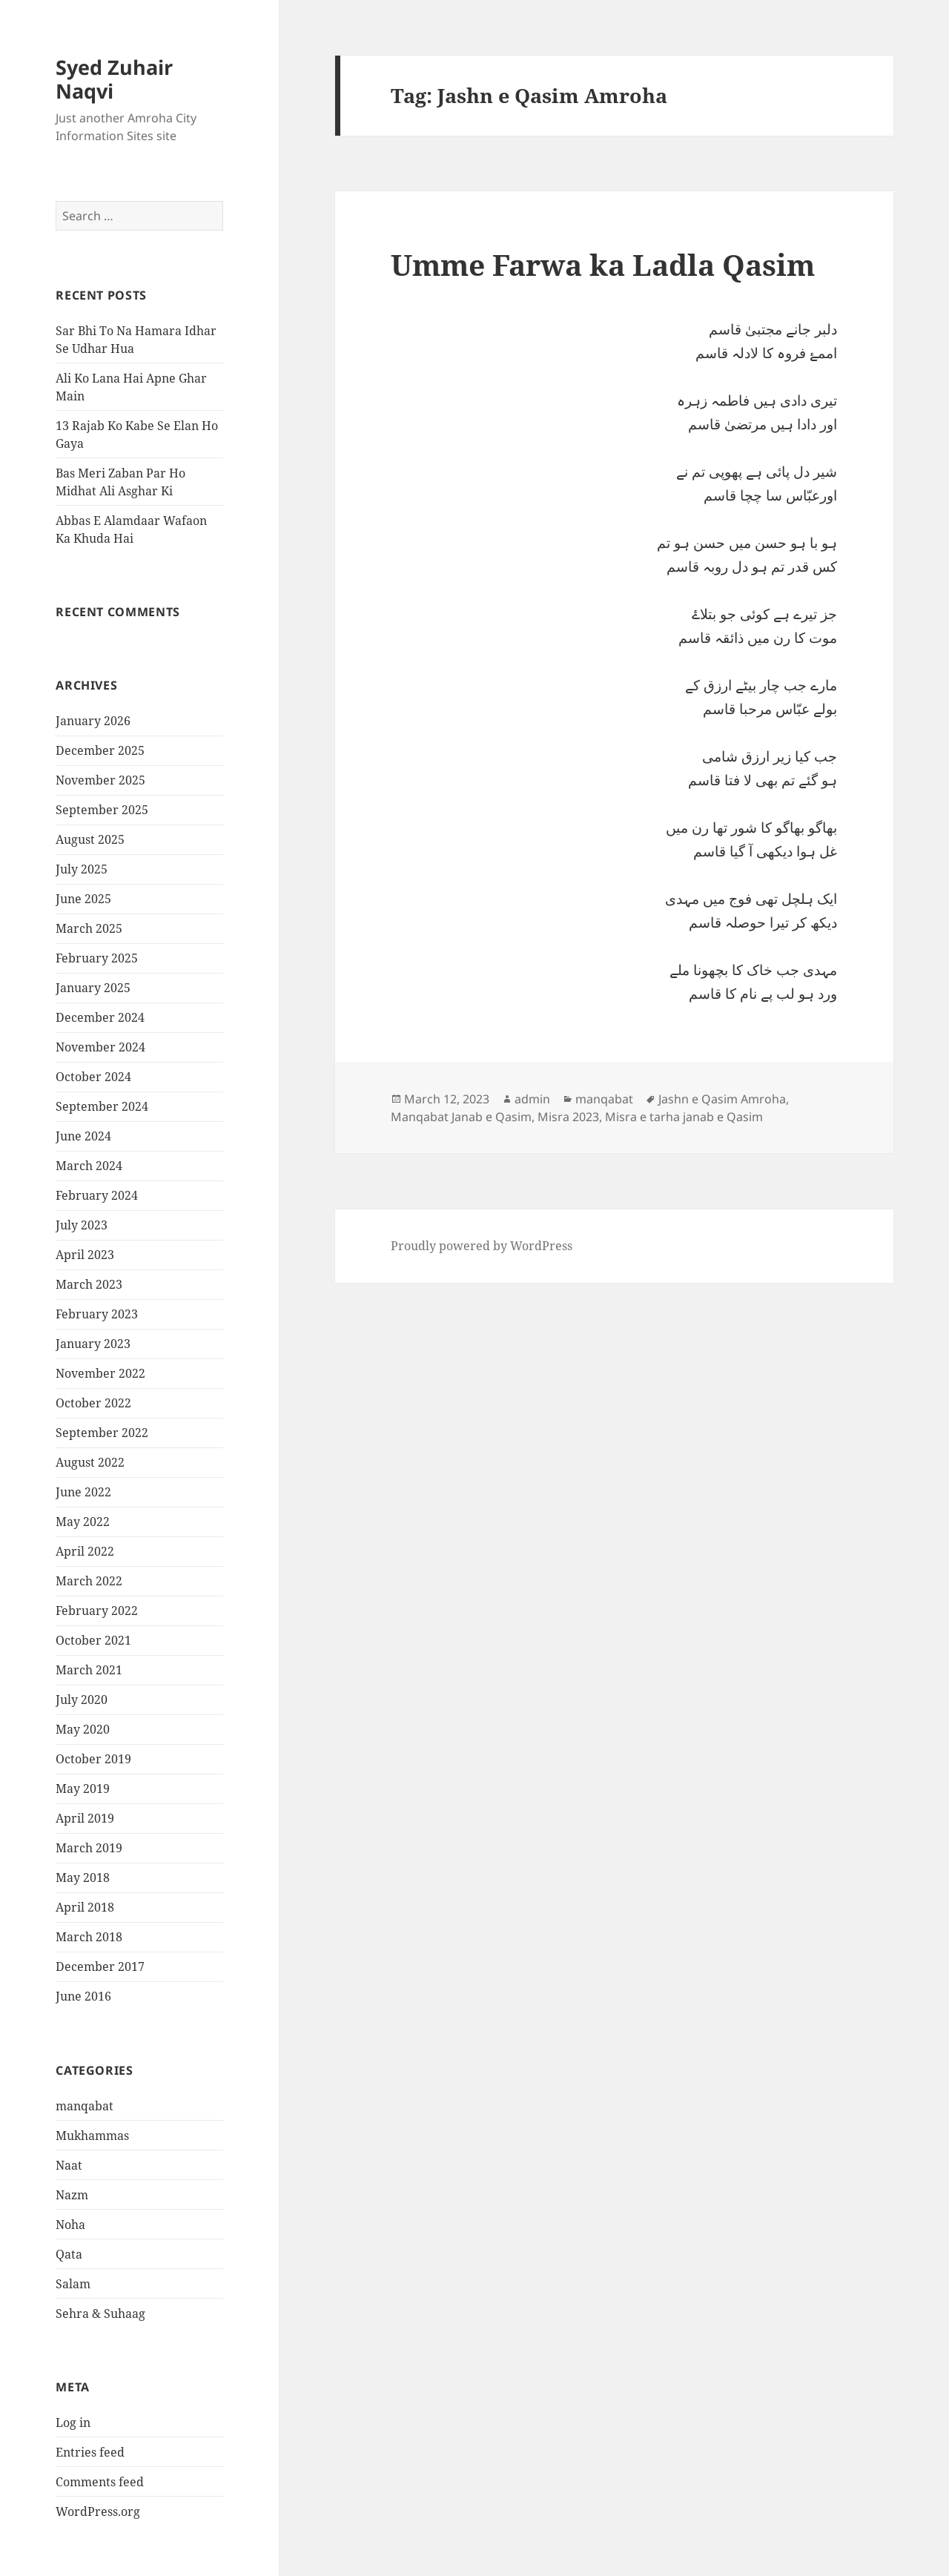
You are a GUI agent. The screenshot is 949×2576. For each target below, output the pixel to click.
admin (532, 1099)
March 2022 (89, 1581)
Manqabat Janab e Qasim (461, 1117)
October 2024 (93, 1077)
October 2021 (93, 1640)
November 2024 (100, 1047)
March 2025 (89, 928)
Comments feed (100, 2482)
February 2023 (97, 1314)
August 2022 (90, 1462)
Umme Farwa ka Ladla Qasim (603, 264)
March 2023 (89, 1284)
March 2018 (89, 1937)
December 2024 (100, 1017)
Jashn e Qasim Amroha (722, 1099)
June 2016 (83, 1996)
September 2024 (102, 1106)
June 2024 (83, 1136)
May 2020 (83, 1729)
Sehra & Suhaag (100, 2313)
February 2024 (97, 1195)
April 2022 (85, 1551)
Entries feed (90, 2452)
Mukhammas (92, 2135)
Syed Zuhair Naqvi (114, 79)
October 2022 (93, 1403)
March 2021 (89, 1670)
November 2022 (100, 1373)
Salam (73, 2284)
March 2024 (89, 1165)
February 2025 (97, 958)
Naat (69, 2165)
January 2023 (93, 1343)
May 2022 (83, 1521)
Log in (73, 2422)
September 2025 (102, 810)
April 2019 (85, 1818)
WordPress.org (98, 2511)
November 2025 (100, 780)
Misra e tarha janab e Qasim (684, 1117)
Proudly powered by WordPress (481, 1246)
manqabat (84, 2106)
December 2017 (100, 1966)
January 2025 (93, 988)
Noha (70, 2224)
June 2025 (83, 899)
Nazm (72, 2195)
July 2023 (82, 1225)
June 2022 (83, 1492)
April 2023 (85, 1254)
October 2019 (93, 1759)
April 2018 (85, 1907)
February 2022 (97, 1610)
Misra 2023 (568, 1117)
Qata (69, 2254)
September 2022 (102, 1432)
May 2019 (83, 1788)
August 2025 (90, 839)
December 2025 (100, 750)
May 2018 (83, 1877)
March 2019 (89, 1848)
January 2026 (93, 721)
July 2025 (82, 869)
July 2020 (82, 1699)
